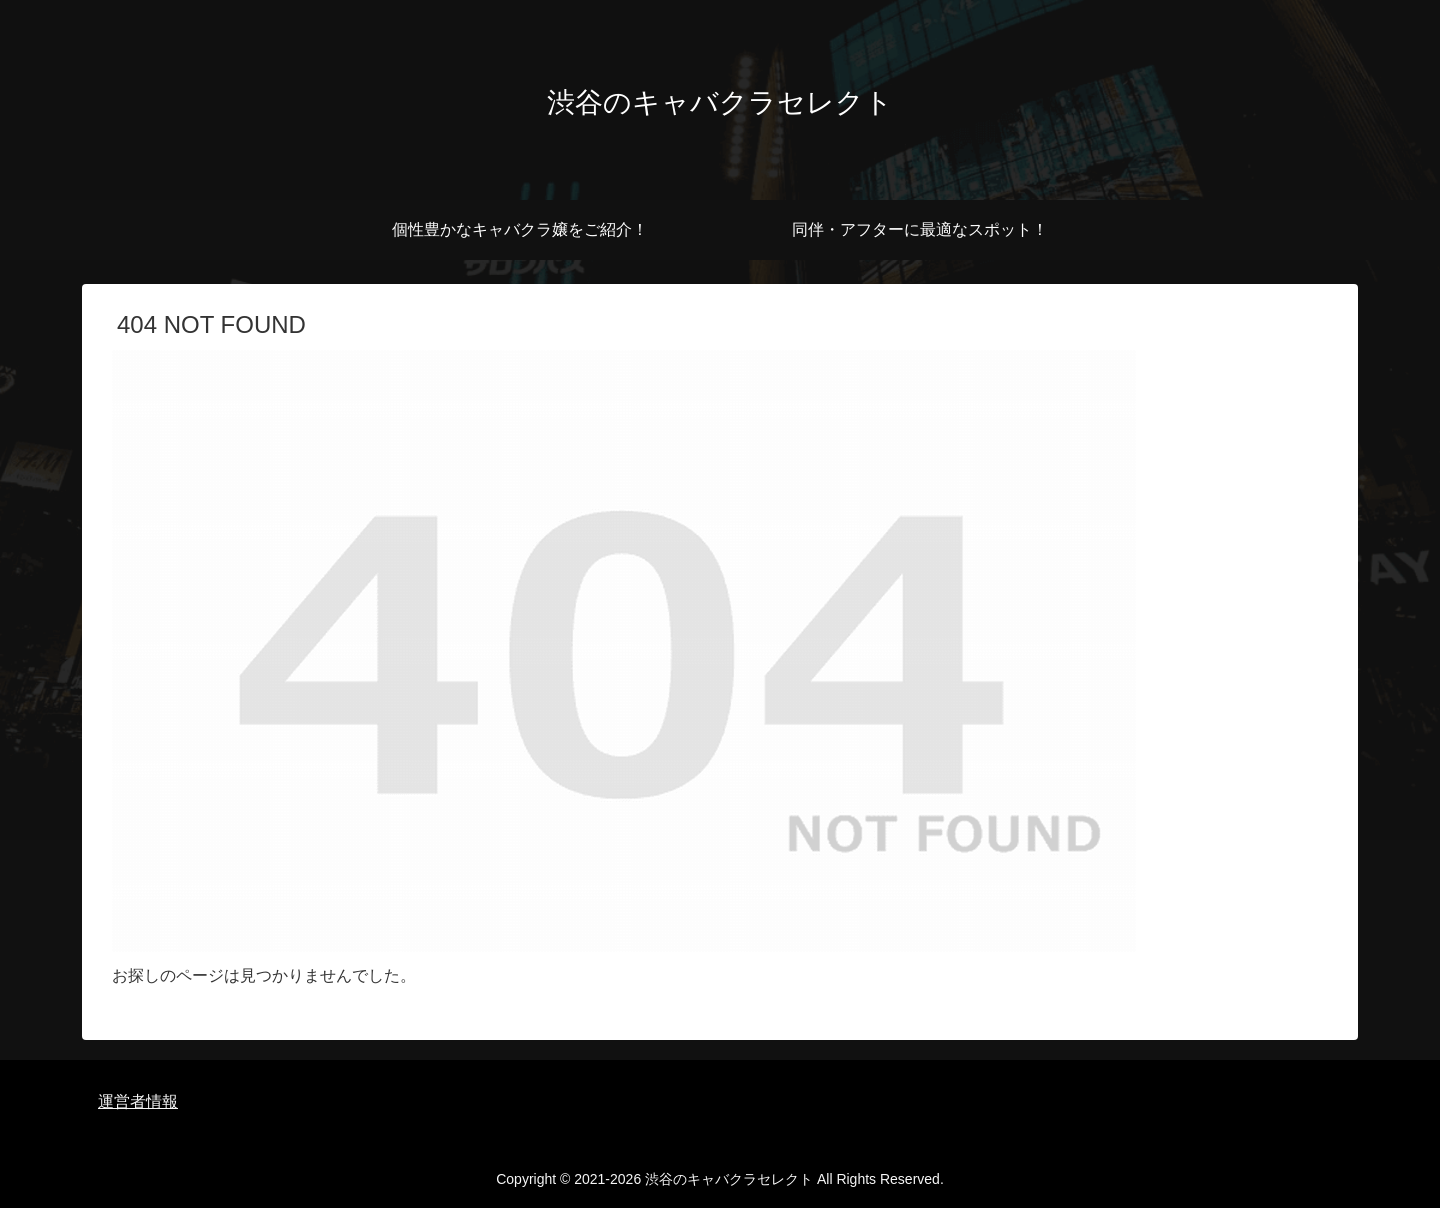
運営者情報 (138, 1101)
